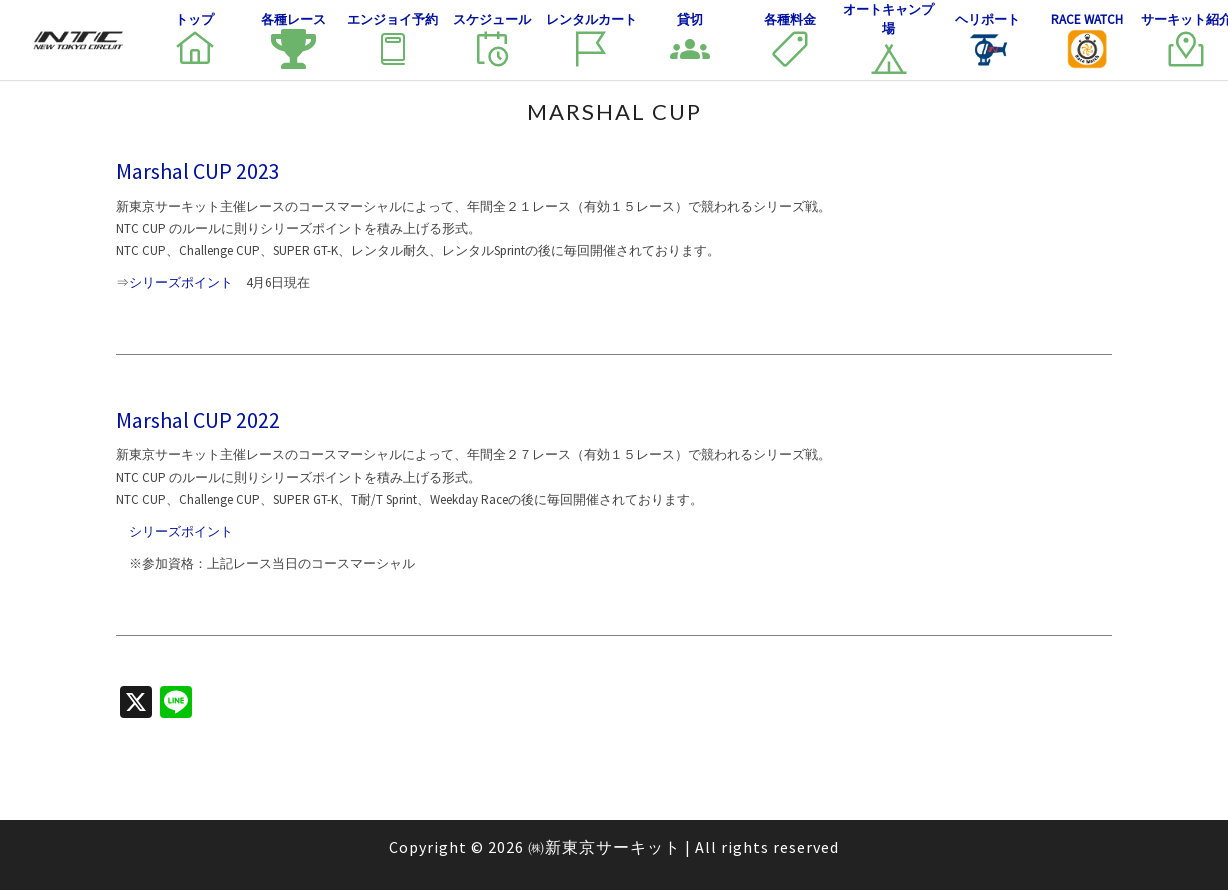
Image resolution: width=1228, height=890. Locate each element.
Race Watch (1087, 40)
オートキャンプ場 (888, 39)
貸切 (690, 40)
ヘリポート (987, 40)
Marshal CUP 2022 (198, 420)
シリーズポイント (181, 282)
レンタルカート (591, 40)
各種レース (293, 40)
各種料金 (790, 40)
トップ (195, 40)
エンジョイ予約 (392, 40)
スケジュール (492, 40)
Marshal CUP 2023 (198, 171)
